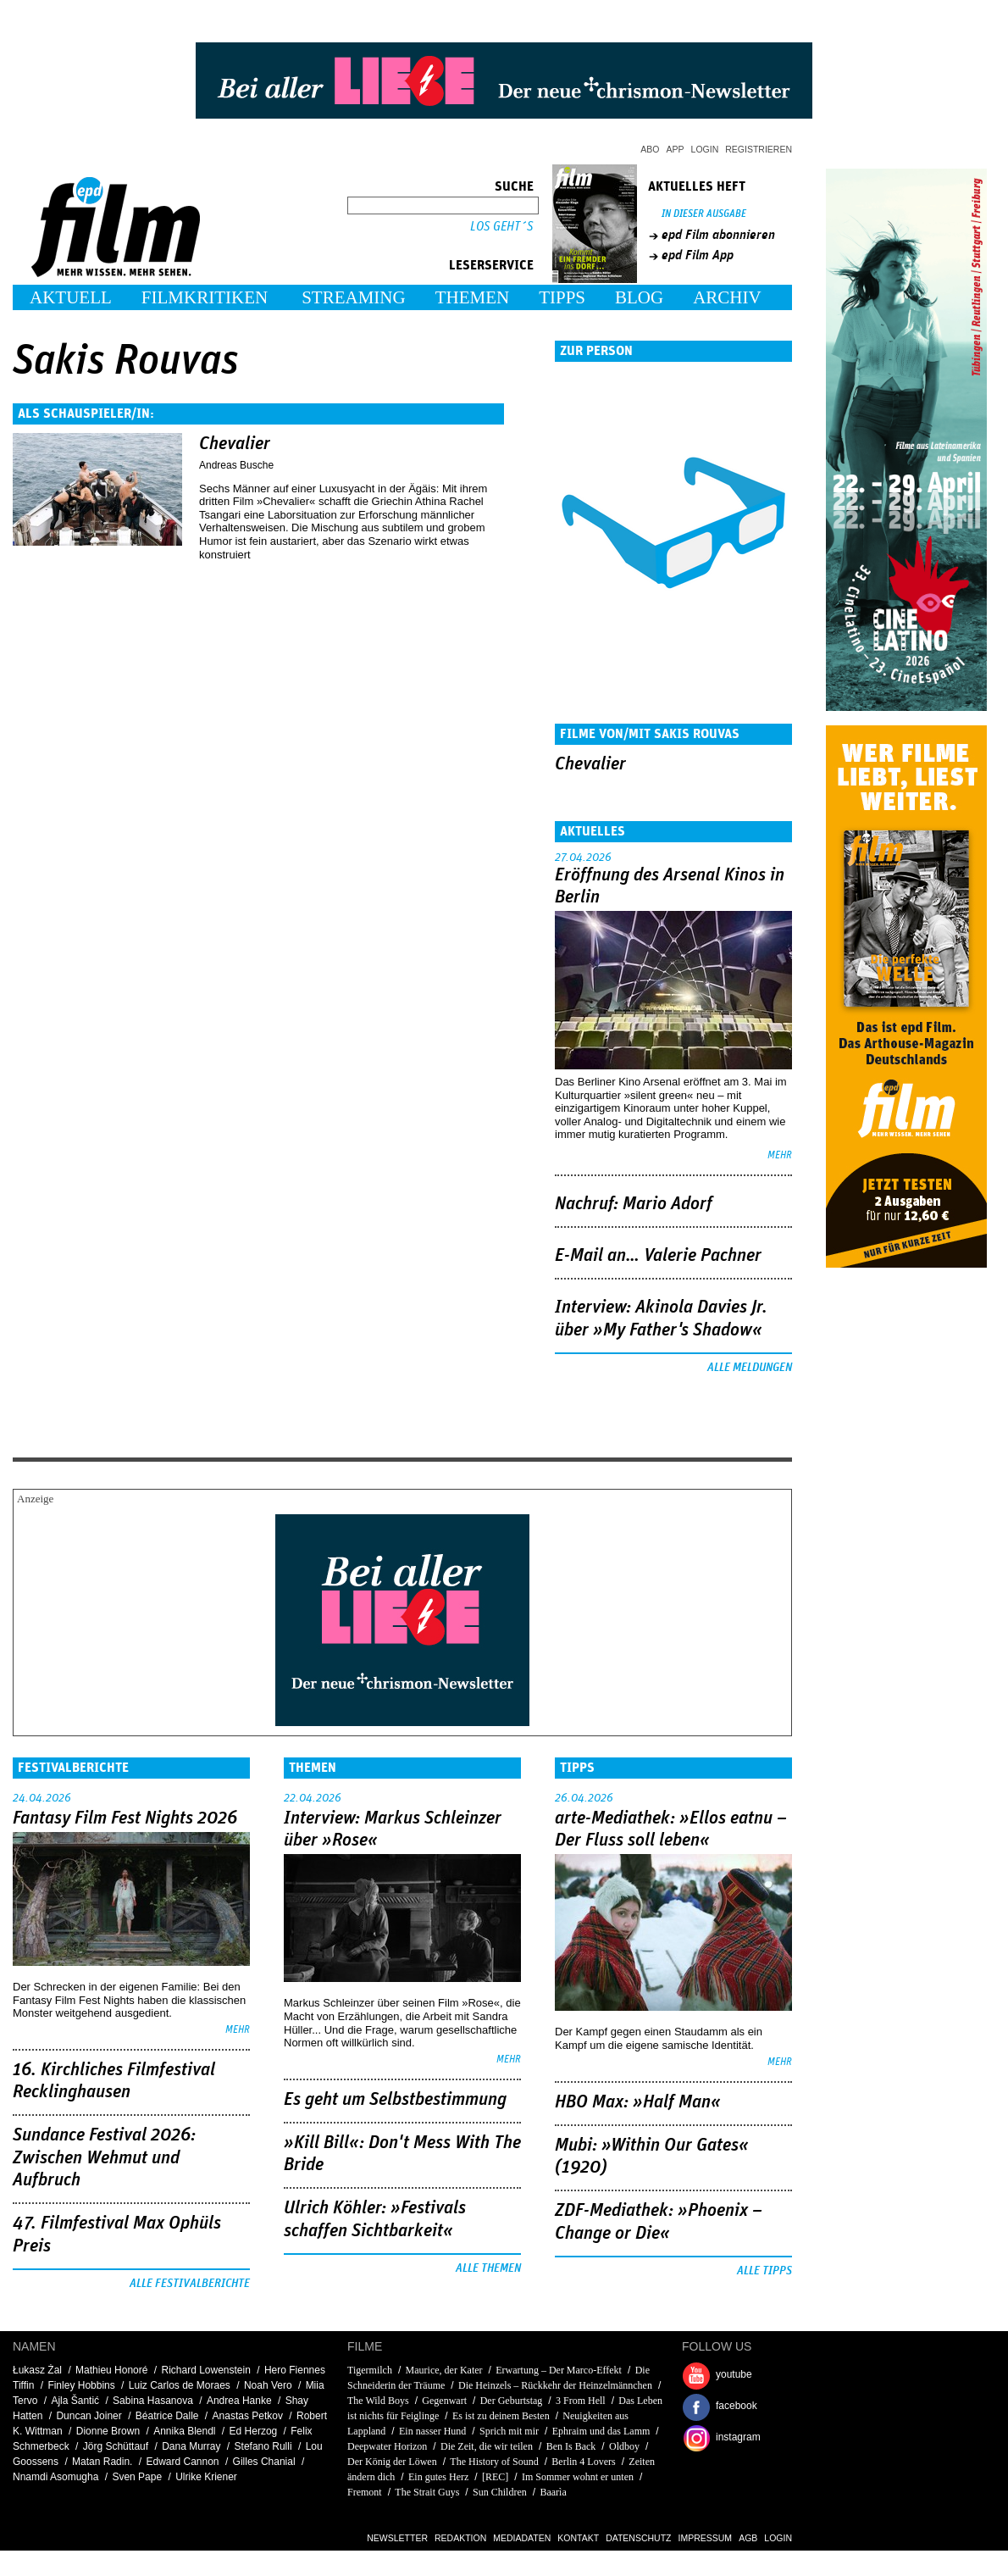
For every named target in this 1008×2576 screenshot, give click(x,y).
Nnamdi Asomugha (55, 2477)
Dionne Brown (108, 2431)
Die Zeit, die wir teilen (486, 2446)
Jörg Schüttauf (115, 2446)
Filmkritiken (204, 297)
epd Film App (698, 255)
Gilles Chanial (264, 2462)
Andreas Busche (236, 465)
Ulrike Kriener (206, 2477)
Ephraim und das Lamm (601, 2431)
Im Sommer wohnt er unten (578, 2477)
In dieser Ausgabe (704, 214)
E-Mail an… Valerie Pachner (658, 1255)
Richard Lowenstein (205, 2370)
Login (705, 149)
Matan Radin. (102, 2462)
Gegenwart (444, 2401)
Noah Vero (268, 2385)
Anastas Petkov (248, 2416)
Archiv (727, 297)
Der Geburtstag (511, 2401)
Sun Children (500, 2492)
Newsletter (397, 2538)
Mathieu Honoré (111, 2370)
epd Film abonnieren (718, 235)
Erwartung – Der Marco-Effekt (559, 2370)
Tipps (562, 297)
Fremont (364, 2492)
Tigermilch (369, 2370)
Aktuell (71, 297)
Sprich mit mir (509, 2431)
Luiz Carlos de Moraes (179, 2385)
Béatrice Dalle (167, 2416)
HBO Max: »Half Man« (638, 2102)
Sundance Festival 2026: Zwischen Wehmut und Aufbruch (104, 2158)
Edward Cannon (182, 2462)
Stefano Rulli (263, 2446)
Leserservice (491, 265)
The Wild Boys (378, 2401)
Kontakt (578, 2538)
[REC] (495, 2477)
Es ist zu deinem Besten (501, 2416)
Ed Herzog (254, 2431)
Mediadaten (522, 2538)
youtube (734, 2374)
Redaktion (460, 2538)
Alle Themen (488, 2268)
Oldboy (624, 2446)
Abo (649, 149)
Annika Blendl (184, 2431)
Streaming (354, 297)
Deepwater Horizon (387, 2446)
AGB (748, 2538)
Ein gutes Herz (438, 2477)
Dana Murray (191, 2446)
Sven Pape (137, 2477)
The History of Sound (494, 2462)
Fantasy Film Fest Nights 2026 (125, 1818)
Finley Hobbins (80, 2385)
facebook (736, 2406)
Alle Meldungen (749, 1368)
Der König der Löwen (392, 2462)
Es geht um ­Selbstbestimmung (395, 2099)
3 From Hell (581, 2401)
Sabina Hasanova (153, 2401)
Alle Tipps (764, 2271)
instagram (738, 2437)
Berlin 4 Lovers (583, 2462)
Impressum (705, 2538)
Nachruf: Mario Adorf (633, 1204)
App (675, 149)
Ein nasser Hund (432, 2431)
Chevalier (234, 444)
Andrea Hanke (239, 2401)
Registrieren (758, 149)
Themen (472, 297)
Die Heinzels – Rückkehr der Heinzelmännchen (555, 2385)
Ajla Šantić (75, 2401)
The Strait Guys (427, 2492)
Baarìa (553, 2492)
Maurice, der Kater (444, 2370)
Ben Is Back (571, 2446)
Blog (639, 297)
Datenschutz (638, 2538)
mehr (779, 1155)
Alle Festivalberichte (190, 2284)
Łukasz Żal (37, 2370)
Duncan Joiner (88, 2416)
